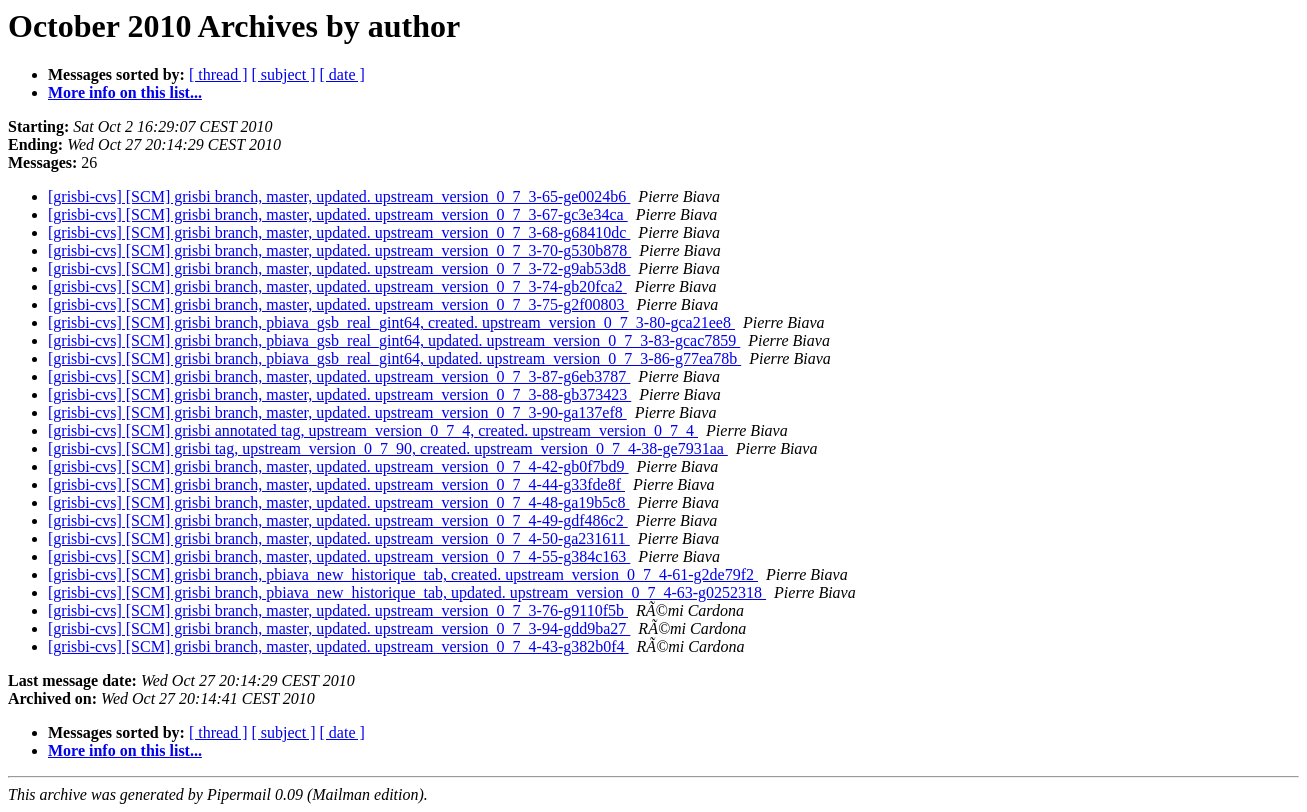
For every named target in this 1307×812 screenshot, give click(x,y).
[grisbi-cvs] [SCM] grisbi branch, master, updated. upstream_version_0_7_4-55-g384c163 (339, 556)
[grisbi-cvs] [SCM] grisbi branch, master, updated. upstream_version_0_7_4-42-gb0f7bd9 (338, 466)
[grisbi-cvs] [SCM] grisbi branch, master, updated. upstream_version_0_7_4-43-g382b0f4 (338, 646)
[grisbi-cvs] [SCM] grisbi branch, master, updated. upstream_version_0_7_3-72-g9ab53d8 (339, 268)
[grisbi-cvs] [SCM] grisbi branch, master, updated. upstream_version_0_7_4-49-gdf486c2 (338, 520)
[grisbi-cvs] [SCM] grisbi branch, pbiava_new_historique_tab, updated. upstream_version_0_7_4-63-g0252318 (407, 592)
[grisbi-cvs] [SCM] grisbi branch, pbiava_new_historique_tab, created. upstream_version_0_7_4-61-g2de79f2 (403, 574)
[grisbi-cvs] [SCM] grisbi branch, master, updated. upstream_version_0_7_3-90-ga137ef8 (337, 412)
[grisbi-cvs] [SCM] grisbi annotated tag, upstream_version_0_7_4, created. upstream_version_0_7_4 (373, 430)
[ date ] (342, 74)
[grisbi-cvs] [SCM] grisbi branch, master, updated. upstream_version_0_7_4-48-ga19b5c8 (338, 502)
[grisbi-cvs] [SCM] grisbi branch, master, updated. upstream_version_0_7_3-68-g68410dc (339, 232)
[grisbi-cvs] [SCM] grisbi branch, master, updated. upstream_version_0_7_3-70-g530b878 (339, 250)
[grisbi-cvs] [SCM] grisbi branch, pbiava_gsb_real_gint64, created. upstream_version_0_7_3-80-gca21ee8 (391, 322)
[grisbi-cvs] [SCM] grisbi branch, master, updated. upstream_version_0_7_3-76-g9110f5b (338, 610)
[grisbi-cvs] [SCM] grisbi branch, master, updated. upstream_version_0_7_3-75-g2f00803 (338, 304)
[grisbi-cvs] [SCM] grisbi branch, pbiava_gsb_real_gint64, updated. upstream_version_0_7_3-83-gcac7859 (394, 340)
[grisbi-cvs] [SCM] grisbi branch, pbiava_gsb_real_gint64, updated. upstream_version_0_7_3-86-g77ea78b (394, 358)
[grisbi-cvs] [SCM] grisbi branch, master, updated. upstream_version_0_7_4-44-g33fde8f (336, 484)
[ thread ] (218, 74)
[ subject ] (284, 74)
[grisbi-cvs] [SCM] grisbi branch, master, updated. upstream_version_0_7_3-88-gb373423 (339, 394)
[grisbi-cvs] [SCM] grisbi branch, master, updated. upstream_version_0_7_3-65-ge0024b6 (339, 196)
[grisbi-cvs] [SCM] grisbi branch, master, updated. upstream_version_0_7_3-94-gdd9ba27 (339, 628)
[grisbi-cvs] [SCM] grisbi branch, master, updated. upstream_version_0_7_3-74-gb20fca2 (337, 286)
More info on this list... (125, 92)
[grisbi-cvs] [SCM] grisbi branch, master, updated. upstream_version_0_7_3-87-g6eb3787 (339, 376)
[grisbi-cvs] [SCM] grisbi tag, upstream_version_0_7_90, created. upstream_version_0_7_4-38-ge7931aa (388, 448)
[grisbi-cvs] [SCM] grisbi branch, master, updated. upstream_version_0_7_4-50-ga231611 (339, 538)
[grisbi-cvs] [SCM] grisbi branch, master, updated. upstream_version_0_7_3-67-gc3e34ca (338, 214)
